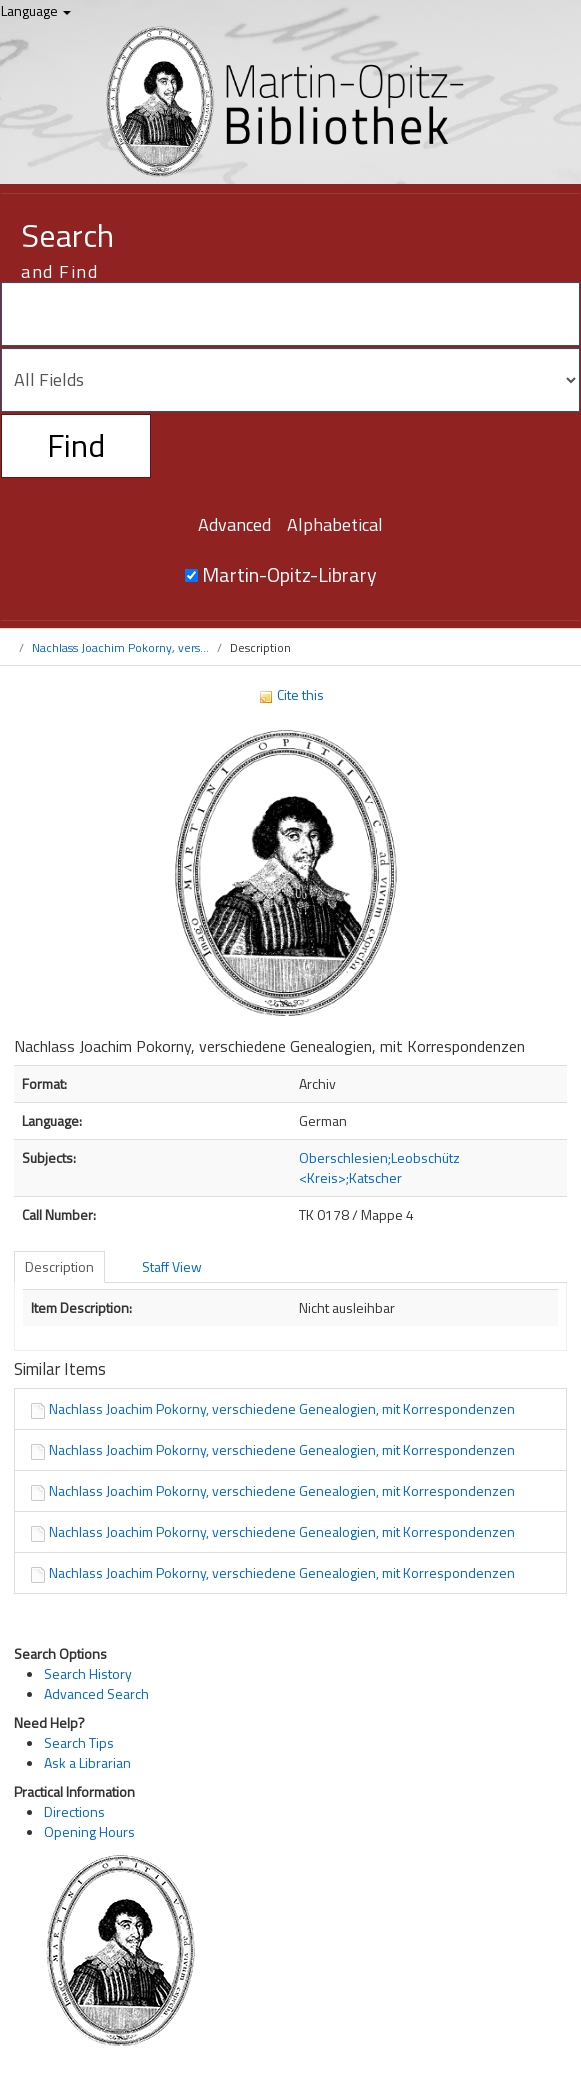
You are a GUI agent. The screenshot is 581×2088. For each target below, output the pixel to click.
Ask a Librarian (87, 1762)
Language (36, 10)
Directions (74, 1811)
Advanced (234, 524)
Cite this (291, 694)
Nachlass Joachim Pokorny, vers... (120, 647)
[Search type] (290, 380)
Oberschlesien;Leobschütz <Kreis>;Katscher (379, 1167)
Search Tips (79, 1742)
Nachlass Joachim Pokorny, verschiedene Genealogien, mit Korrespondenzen (282, 1408)
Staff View (172, 1266)
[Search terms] (290, 314)
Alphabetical (335, 524)
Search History (88, 1673)
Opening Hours (89, 1831)
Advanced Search (96, 1693)
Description (59, 1266)
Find (76, 445)
